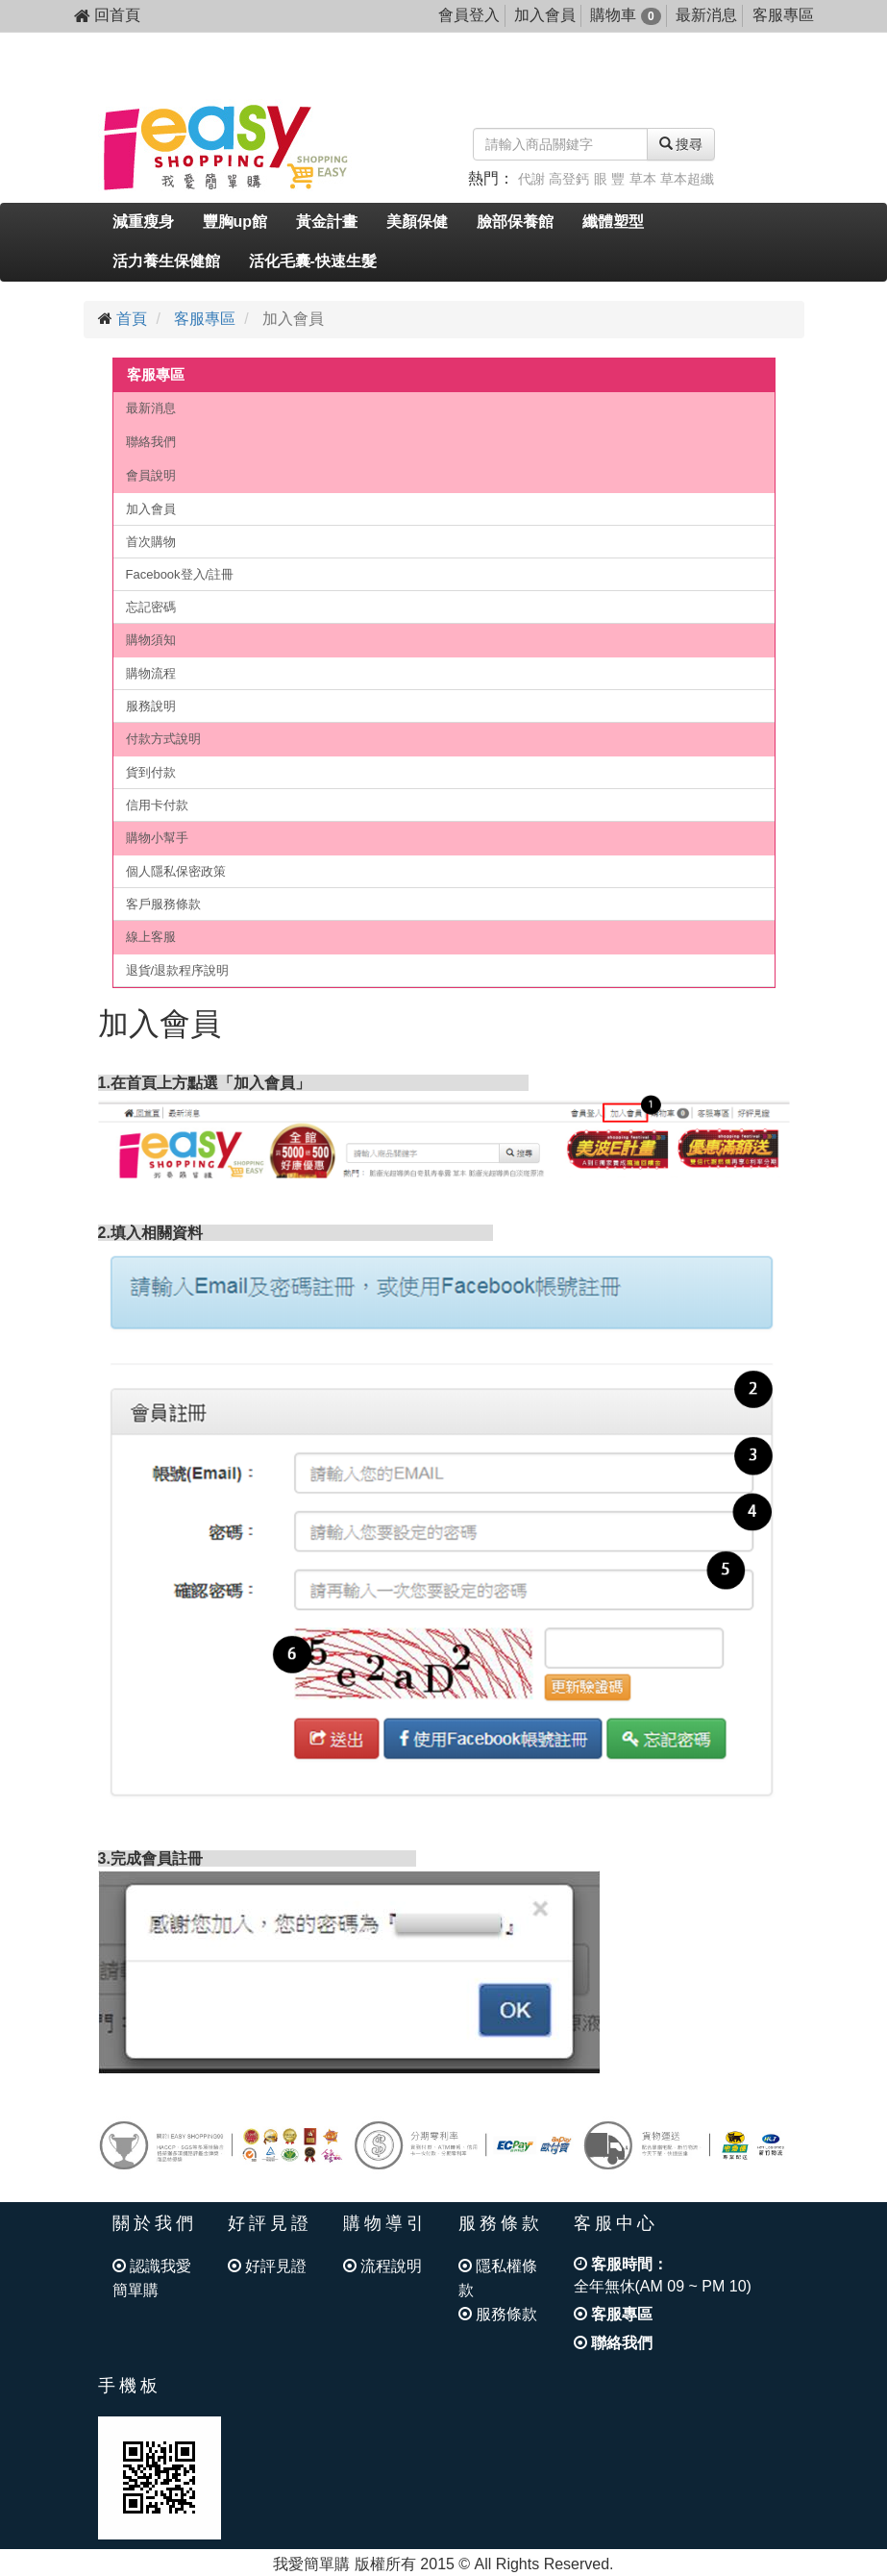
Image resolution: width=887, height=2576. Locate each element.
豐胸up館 (235, 221)
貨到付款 (151, 772)
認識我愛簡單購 (151, 2278)
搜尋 (681, 144)
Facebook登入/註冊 (180, 574)
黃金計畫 (326, 221)
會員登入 (469, 15)
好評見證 (267, 2266)
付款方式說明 (163, 738)
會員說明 (151, 475)
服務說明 (151, 706)
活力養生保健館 (166, 261)
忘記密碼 (151, 607)
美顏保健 (417, 221)
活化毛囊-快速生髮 (313, 261)
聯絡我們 (151, 441)
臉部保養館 (515, 221)
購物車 (625, 15)
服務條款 (497, 2314)
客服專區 (783, 15)
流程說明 (382, 2266)
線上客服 (151, 936)
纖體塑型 (613, 221)
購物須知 (151, 639)
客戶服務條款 (163, 904)
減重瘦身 (143, 221)
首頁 (131, 318)
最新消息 (706, 15)
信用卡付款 (157, 805)
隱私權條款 (497, 2278)
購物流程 (151, 673)
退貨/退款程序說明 (178, 970)
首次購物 (151, 541)
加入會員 (545, 15)
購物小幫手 (157, 837)
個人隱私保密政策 (176, 871)
